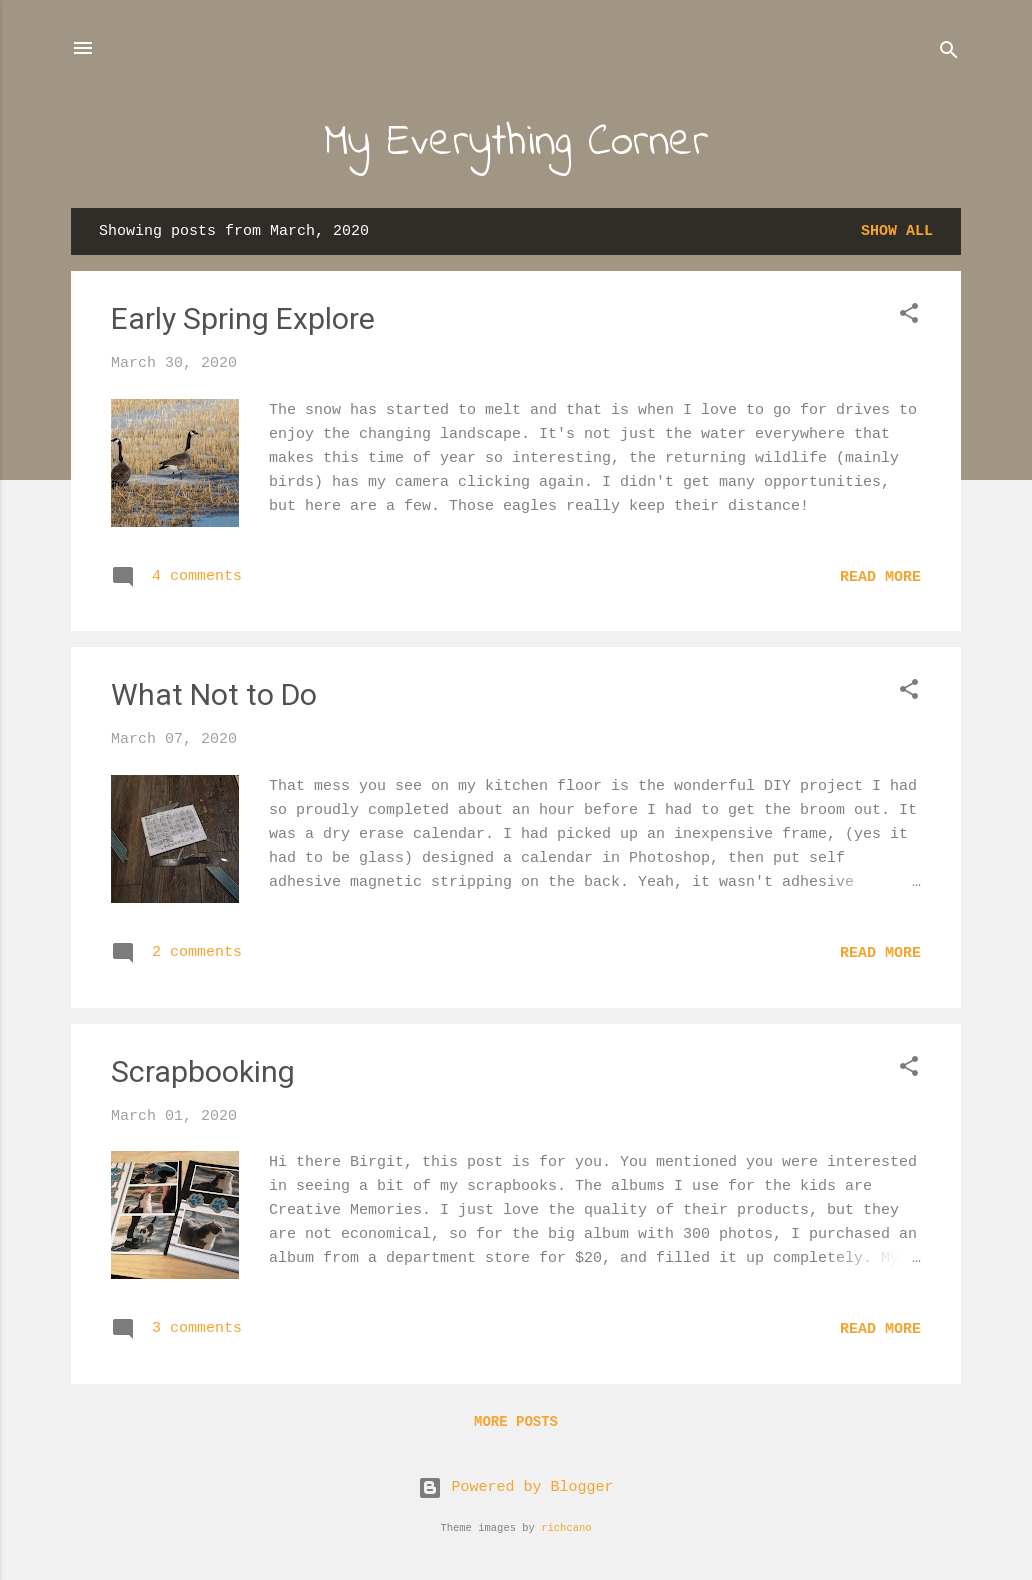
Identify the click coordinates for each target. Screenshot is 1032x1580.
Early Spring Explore (243, 318)
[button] (909, 317)
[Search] (949, 54)
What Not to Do (214, 694)
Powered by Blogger (515, 1487)
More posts (516, 1422)
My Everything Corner (516, 143)
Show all (897, 231)
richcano (566, 1528)
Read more (880, 577)
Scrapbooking (203, 1071)
